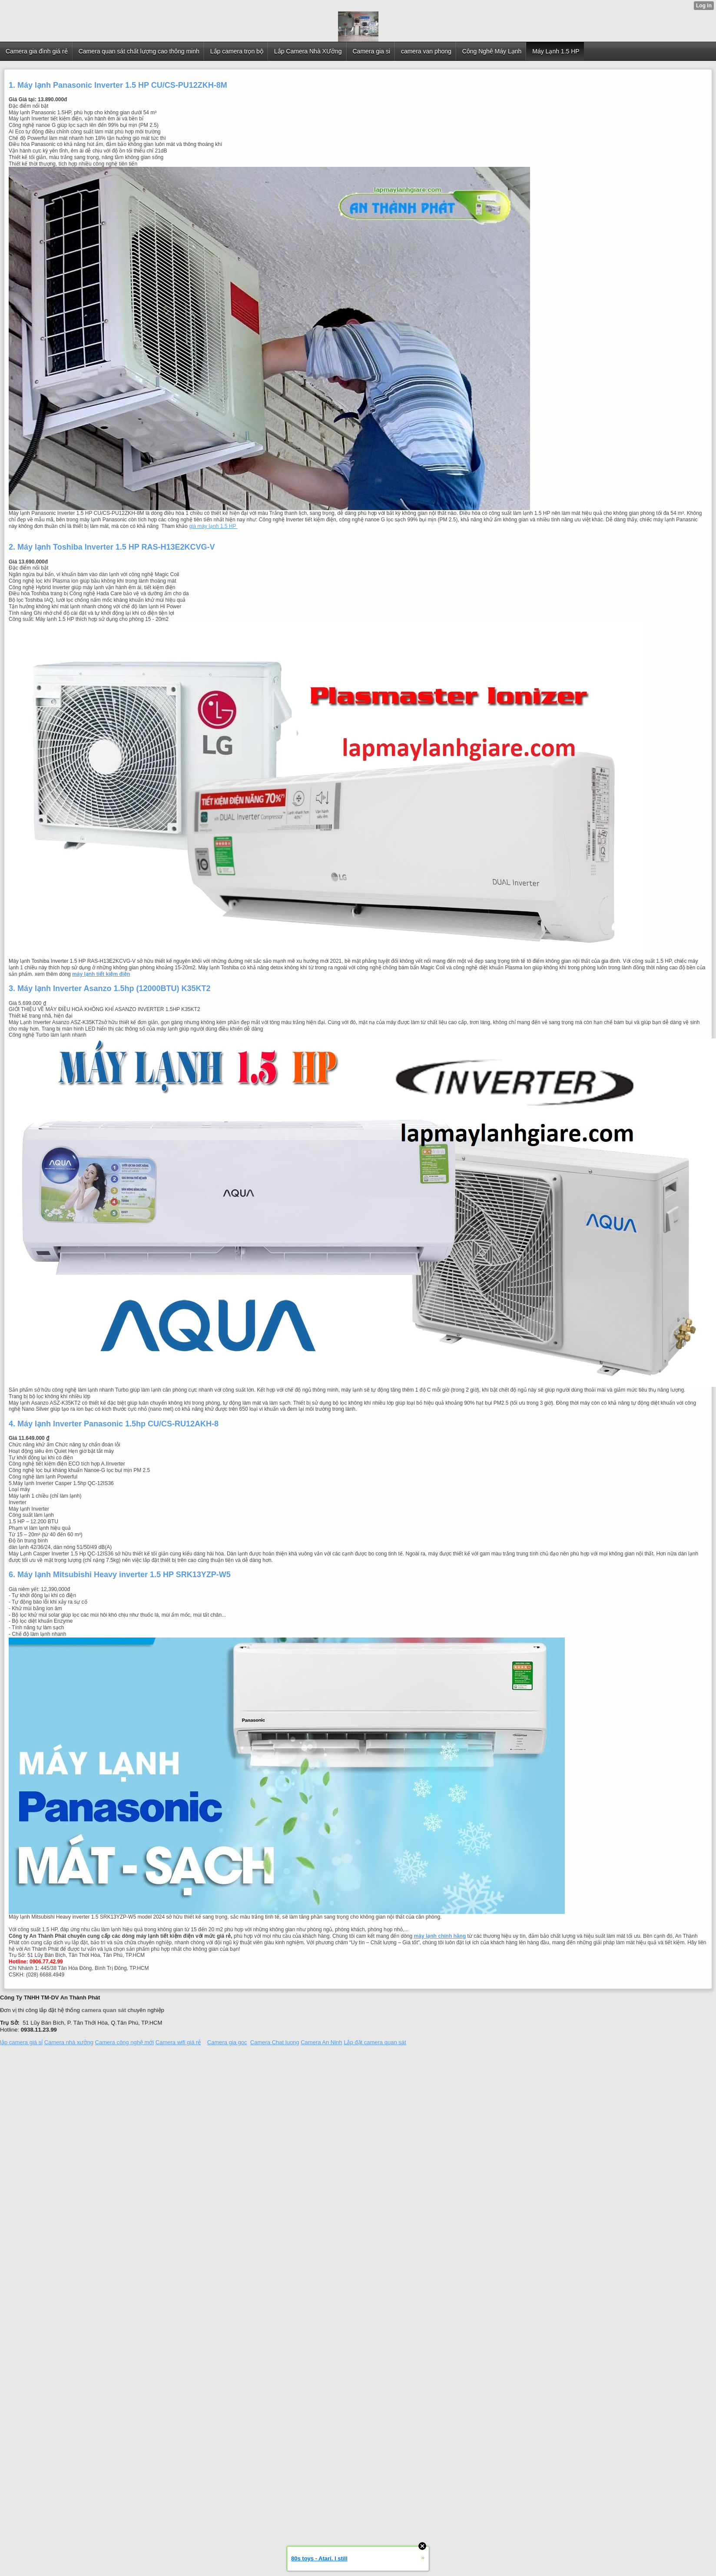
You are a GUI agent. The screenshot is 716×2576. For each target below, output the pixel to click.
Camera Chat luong (274, 2042)
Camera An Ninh (321, 2042)
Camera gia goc (227, 2042)
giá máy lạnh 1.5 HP (213, 526)
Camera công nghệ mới (124, 2042)
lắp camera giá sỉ (21, 2042)
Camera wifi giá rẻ (178, 2042)
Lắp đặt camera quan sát (375, 2042)
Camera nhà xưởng (68, 2042)
